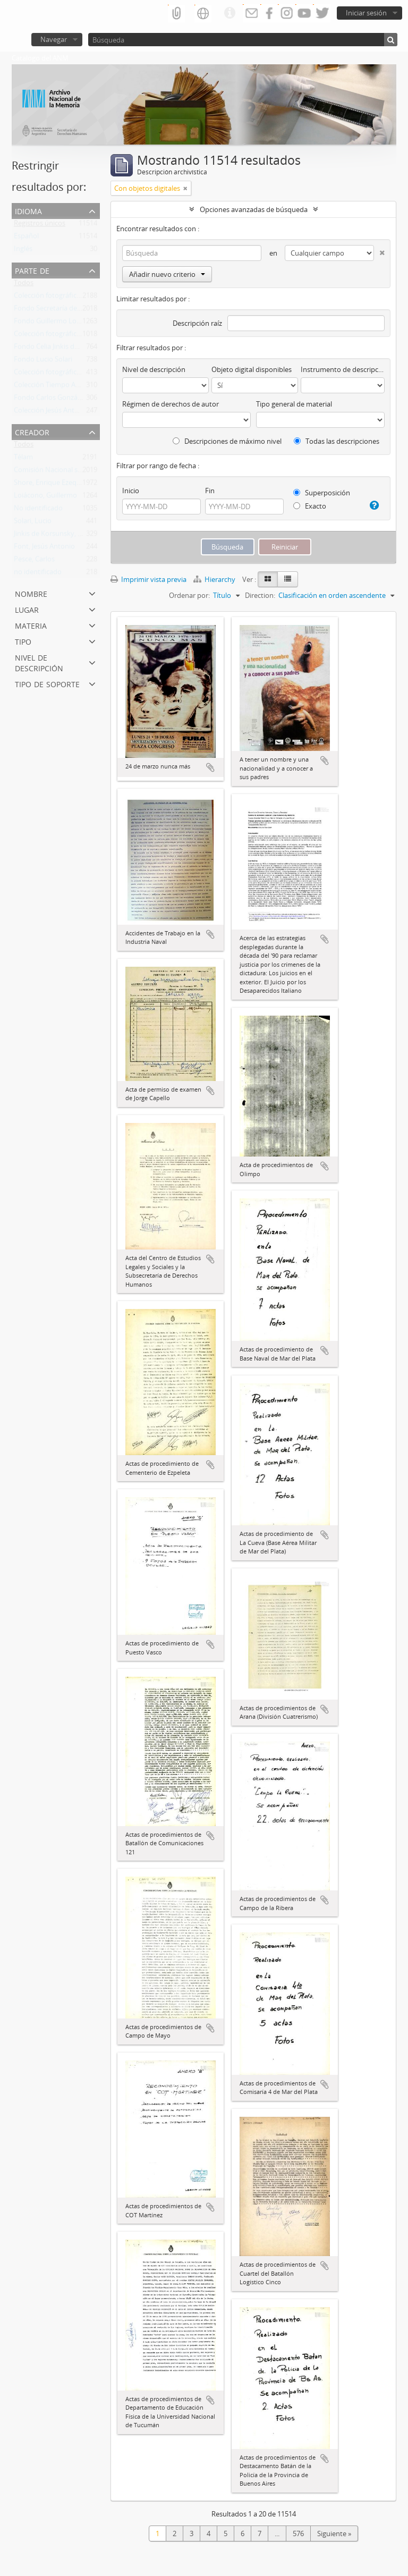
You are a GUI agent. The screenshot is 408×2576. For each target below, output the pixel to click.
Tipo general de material (294, 404)
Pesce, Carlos (34, 561)
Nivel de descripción (39, 661)
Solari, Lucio (33, 523)
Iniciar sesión (366, 13)
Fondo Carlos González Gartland (64, 399)
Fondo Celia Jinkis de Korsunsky (63, 348)
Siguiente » (334, 2533)
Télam (23, 459)
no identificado (38, 574)
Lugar (27, 609)
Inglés (23, 251)
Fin (210, 490)
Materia (31, 625)
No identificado (38, 510)
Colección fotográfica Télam (57, 297)
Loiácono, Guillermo (45, 497)
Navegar (53, 39)
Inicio (130, 490)
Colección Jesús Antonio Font (59, 412)
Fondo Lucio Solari (43, 361)
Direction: (260, 595)
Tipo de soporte (47, 683)
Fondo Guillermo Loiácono (56, 323)
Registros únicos (39, 225)
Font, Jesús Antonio (44, 548)
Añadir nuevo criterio (167, 274)
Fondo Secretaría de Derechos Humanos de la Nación (98, 310)
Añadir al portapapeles (210, 767)
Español (26, 238)
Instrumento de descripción (343, 369)
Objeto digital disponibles (251, 369)
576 (298, 2533)
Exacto (309, 506)
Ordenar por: (189, 595)
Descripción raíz (197, 323)
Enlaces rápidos (229, 13)
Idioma (28, 210)
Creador (32, 431)
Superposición (321, 492)
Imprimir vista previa (148, 579)
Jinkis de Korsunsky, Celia (53, 535)
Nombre (31, 593)
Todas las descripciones (336, 441)
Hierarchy (215, 579)
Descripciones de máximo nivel (227, 441)
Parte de (32, 270)
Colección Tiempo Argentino (58, 387)
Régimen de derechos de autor (170, 404)
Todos (23, 285)
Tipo (23, 641)
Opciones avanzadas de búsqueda (254, 209)
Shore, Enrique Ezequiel (51, 484)
